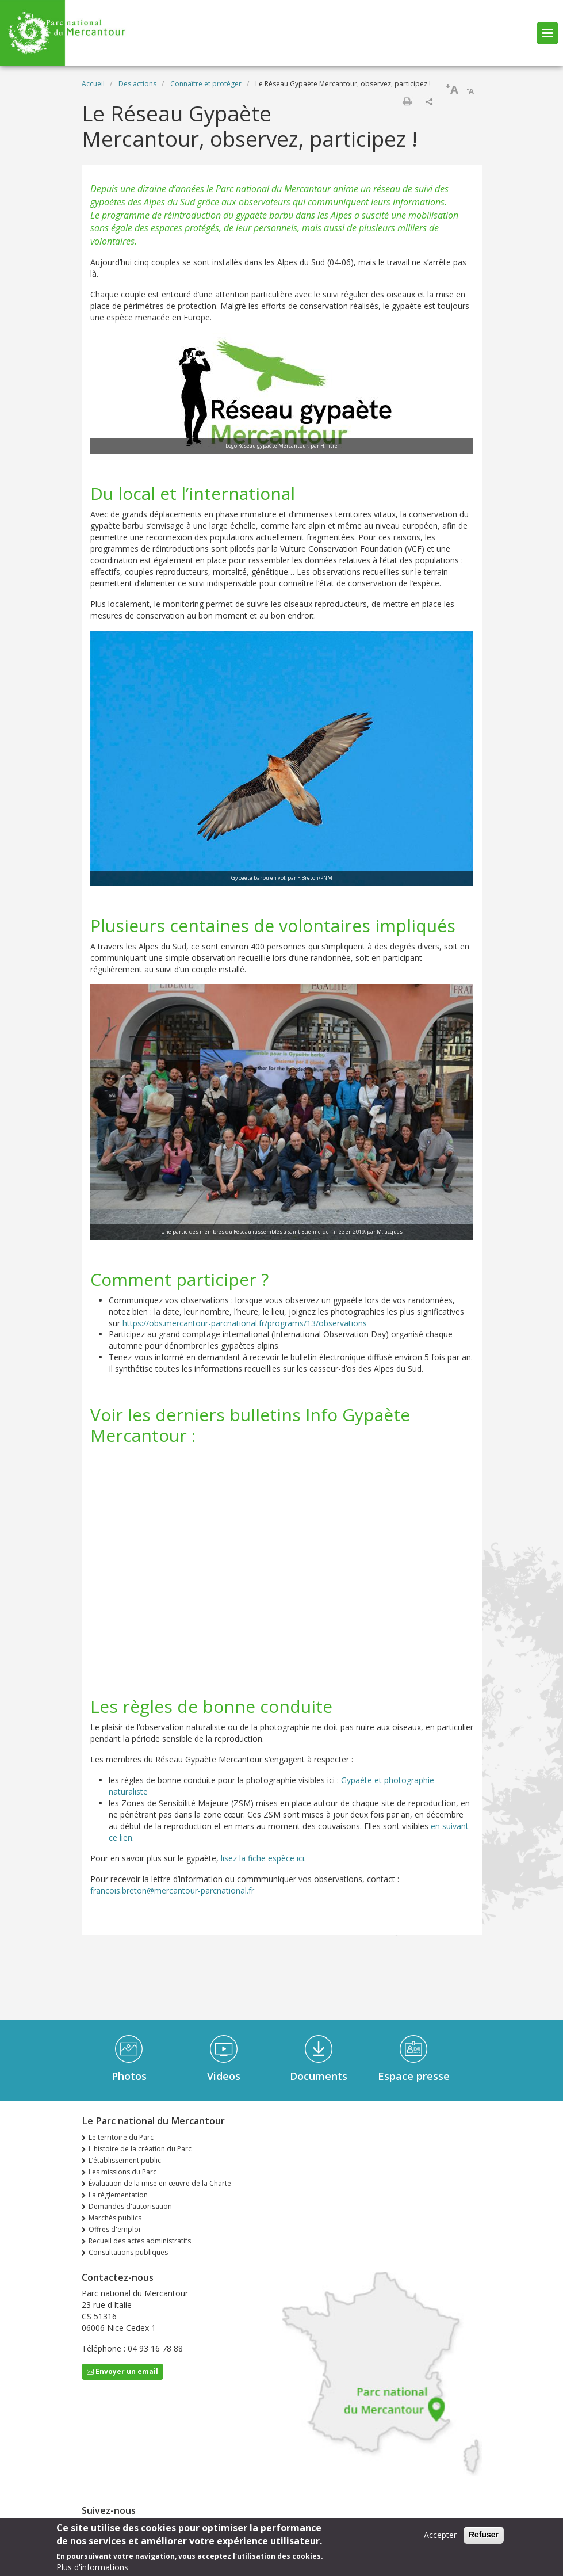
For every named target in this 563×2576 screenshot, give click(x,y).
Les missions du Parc (122, 2172)
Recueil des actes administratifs (140, 2241)
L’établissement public (125, 2160)
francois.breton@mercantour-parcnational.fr (172, 1890)
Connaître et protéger (206, 84)
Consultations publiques (128, 2252)
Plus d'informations (92, 2567)
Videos (223, 2076)
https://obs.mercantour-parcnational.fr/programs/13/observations (244, 1323)
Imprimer (407, 101)
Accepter (440, 2534)
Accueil (93, 84)
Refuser (484, 2534)
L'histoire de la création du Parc (140, 2149)
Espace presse (414, 2076)
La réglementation (118, 2195)
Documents (318, 2076)
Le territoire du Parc (121, 2137)
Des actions (137, 84)
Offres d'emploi (114, 2229)
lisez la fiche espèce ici (262, 1858)
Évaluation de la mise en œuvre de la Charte (160, 2183)
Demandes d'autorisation (130, 2206)
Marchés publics (115, 2218)
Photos (129, 2076)
